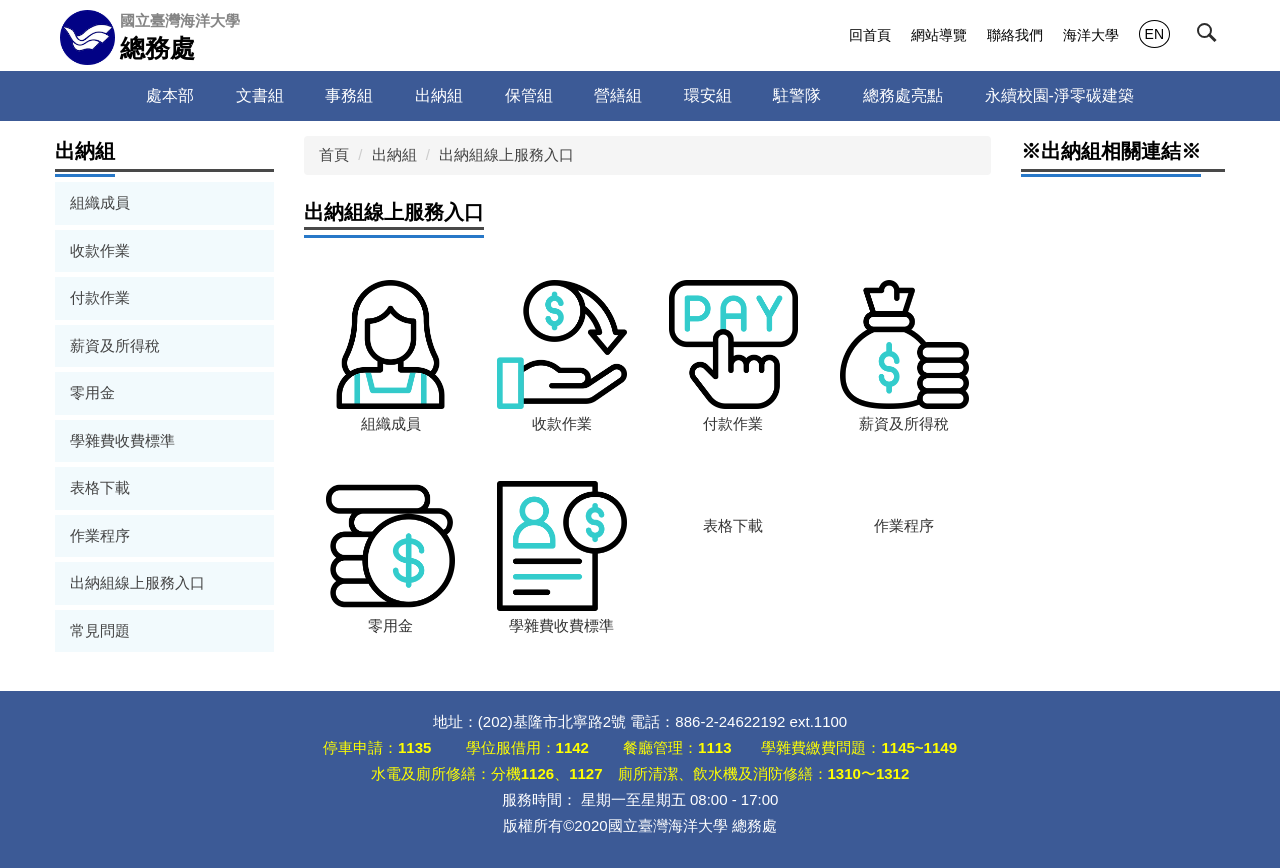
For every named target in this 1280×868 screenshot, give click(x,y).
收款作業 (100, 250)
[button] (1211, 37)
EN (1154, 34)
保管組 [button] (529, 95)
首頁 (334, 154)
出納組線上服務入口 (137, 582)
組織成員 (100, 202)
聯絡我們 (1015, 35)
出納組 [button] (439, 95)
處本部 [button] (170, 95)
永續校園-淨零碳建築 (1059, 95)
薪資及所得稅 (115, 345)
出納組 (394, 154)
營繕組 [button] (618, 95)
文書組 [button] (260, 95)
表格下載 (100, 487)
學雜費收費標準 (122, 440)
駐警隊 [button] (797, 95)
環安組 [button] (708, 95)
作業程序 (100, 535)
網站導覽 (939, 35)
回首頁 (870, 35)
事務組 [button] (349, 95)
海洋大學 (1091, 35)
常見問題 (100, 630)
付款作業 (100, 297)
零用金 (92, 392)
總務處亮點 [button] (903, 95)
